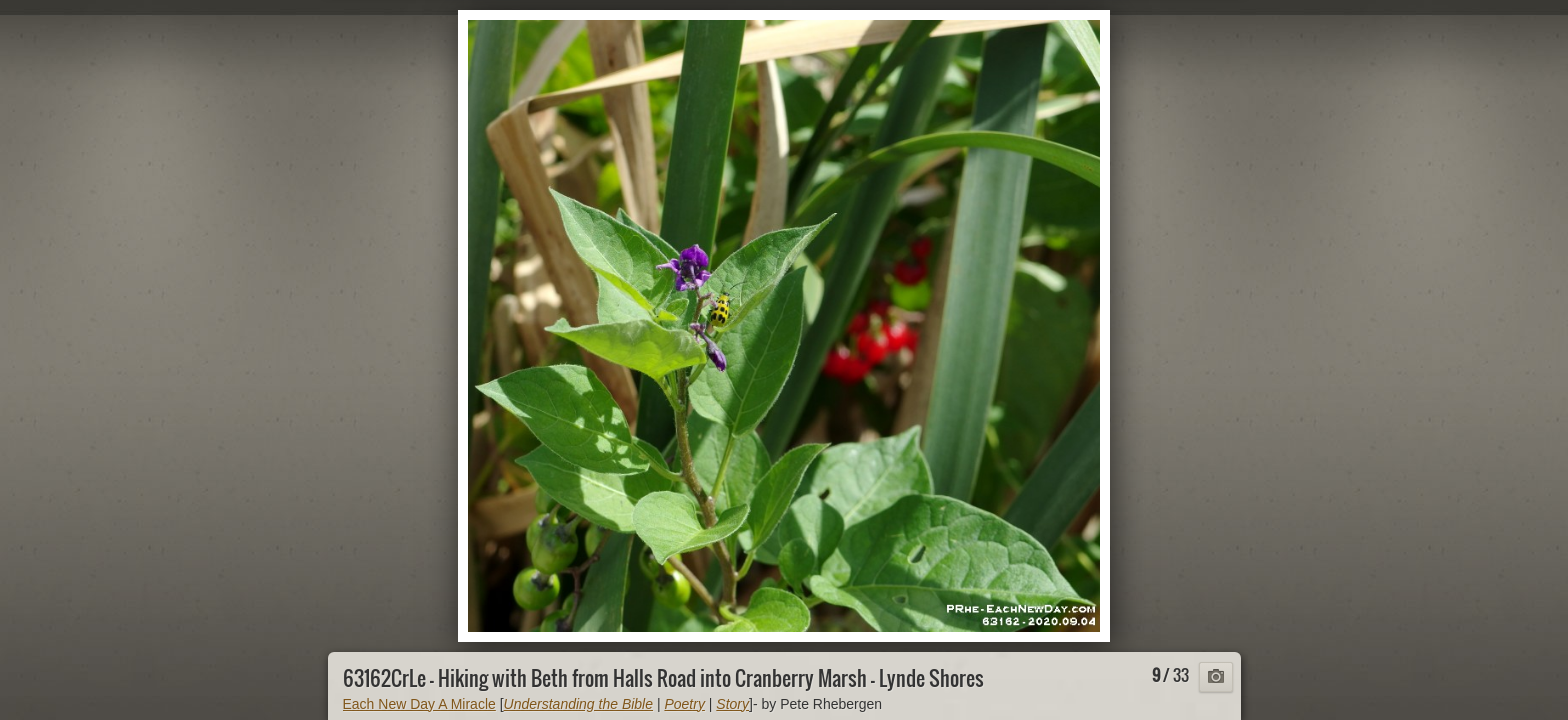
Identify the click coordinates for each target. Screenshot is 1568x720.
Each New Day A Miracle (419, 704)
